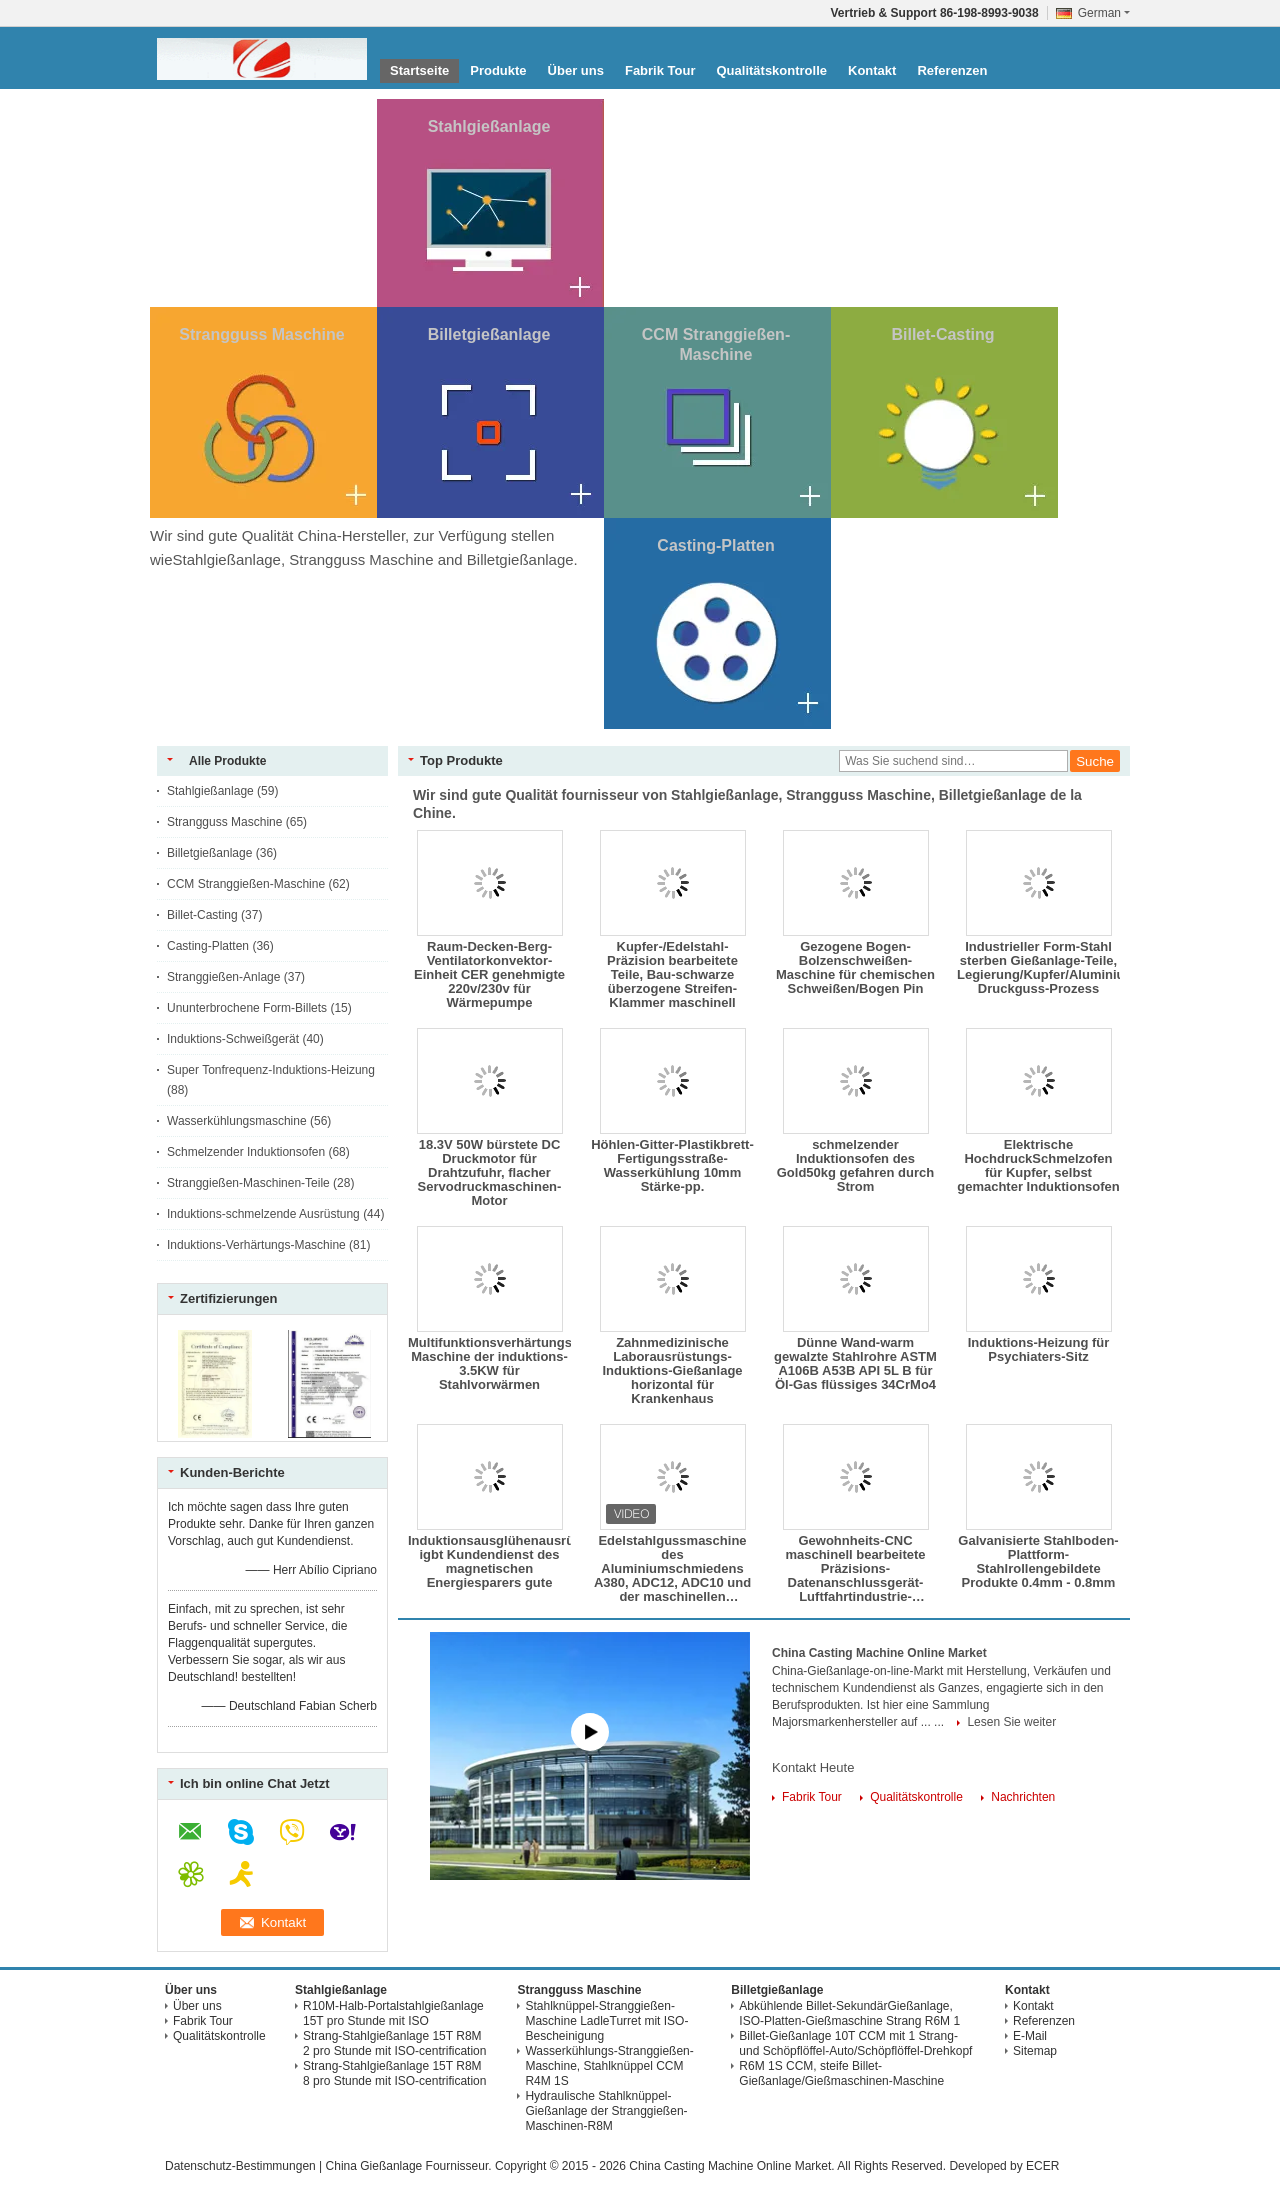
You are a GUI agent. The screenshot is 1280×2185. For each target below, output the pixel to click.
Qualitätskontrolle (771, 70)
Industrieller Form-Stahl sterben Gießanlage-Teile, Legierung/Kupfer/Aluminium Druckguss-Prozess (1038, 968)
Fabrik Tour (660, 70)
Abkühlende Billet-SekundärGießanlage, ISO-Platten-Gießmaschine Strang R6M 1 (849, 2013)
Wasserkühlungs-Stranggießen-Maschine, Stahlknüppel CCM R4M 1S (609, 2066)
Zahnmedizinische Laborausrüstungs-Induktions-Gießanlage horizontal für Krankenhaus (672, 1371)
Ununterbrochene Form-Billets (247, 1008)
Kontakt (872, 70)
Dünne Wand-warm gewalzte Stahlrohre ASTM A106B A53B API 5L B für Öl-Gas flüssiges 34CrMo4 (855, 1364)
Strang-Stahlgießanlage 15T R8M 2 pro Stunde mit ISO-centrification (394, 2043)
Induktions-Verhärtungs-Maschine (256, 1245)
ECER (1042, 2166)
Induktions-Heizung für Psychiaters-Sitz (1039, 1350)
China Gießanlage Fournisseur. (410, 2166)
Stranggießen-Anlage (223, 977)
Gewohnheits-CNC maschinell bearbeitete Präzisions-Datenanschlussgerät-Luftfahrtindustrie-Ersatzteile (855, 1569)
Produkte (498, 70)
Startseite (419, 70)
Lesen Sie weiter (1011, 1722)
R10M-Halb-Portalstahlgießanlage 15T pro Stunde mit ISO (393, 2013)
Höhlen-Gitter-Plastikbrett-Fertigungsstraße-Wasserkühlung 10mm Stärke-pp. (672, 1166)
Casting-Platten (715, 545)
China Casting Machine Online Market (879, 1653)
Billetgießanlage (489, 334)
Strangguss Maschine (261, 334)
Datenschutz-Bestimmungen (240, 2166)
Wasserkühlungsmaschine (237, 1121)
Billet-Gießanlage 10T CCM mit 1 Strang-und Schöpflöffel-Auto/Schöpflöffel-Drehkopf (855, 2043)
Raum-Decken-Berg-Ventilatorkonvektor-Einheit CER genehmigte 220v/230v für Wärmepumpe (489, 975)
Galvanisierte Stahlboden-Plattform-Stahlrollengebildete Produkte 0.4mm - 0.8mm (1038, 1562)
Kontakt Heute (813, 1767)
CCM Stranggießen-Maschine (246, 884)
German (1104, 13)
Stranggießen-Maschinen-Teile (248, 1183)
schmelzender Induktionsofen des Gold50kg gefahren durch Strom (855, 1166)
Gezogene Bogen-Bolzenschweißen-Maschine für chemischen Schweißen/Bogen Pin (855, 968)
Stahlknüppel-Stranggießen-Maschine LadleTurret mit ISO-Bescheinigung (606, 2021)
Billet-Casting (942, 334)
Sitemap (1035, 2051)
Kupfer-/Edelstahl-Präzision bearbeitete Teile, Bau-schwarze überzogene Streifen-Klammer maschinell (672, 975)
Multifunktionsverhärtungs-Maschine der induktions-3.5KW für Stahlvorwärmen (489, 1364)
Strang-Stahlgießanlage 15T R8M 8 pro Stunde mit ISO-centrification (394, 2073)
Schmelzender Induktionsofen (246, 1152)
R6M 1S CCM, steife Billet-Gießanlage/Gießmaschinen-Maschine (841, 2073)
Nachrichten (1023, 1797)
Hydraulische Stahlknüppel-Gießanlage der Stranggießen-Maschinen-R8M (606, 2111)
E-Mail (1030, 2036)
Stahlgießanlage (489, 126)
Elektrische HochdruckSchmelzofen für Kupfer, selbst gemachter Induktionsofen (1038, 1166)
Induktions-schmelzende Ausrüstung (263, 1214)
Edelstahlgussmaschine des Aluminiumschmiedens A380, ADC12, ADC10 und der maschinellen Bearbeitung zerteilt (672, 1569)
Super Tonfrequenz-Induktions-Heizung (271, 1070)
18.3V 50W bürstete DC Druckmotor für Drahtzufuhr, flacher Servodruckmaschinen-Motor (490, 1173)
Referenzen (952, 70)
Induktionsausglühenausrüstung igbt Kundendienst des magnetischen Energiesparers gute (489, 1562)
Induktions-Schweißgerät (233, 1039)
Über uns (576, 70)
